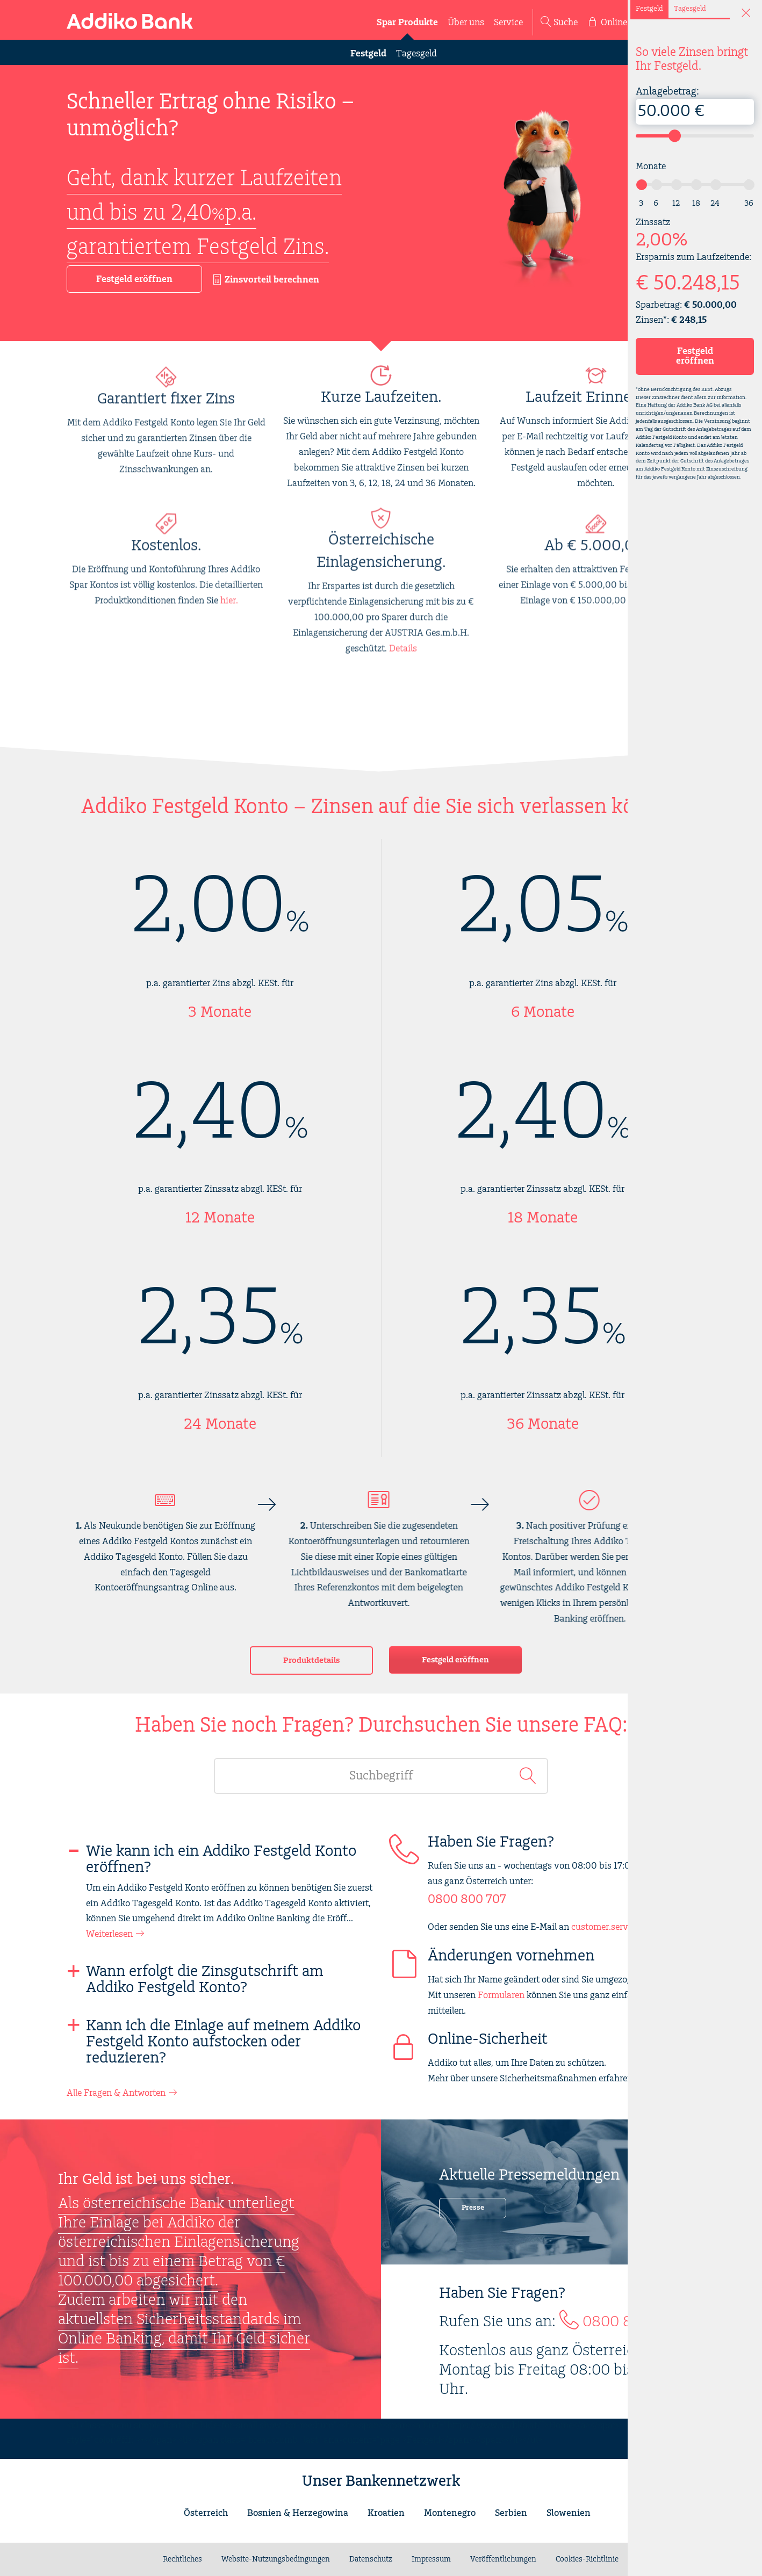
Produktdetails (311, 1660)
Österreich (206, 2513)
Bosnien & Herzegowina (297, 2513)
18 (696, 203)
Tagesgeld (416, 54)
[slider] (674, 135)
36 (748, 203)
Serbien (511, 2513)
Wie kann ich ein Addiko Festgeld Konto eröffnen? (221, 1859)
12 (676, 203)
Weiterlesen (109, 1934)
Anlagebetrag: (695, 105)
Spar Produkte (407, 22)
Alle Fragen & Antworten (116, 2093)
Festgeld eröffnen (455, 1660)
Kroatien (386, 2513)
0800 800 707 (467, 1899)
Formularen (501, 1995)
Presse (473, 2207)
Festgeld (368, 54)
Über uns (466, 22)
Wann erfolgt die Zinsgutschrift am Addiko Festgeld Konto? (205, 1980)
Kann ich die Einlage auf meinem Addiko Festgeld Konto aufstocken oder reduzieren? (223, 2042)
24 (715, 203)
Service (508, 22)
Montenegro (450, 2513)
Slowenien (569, 2513)
